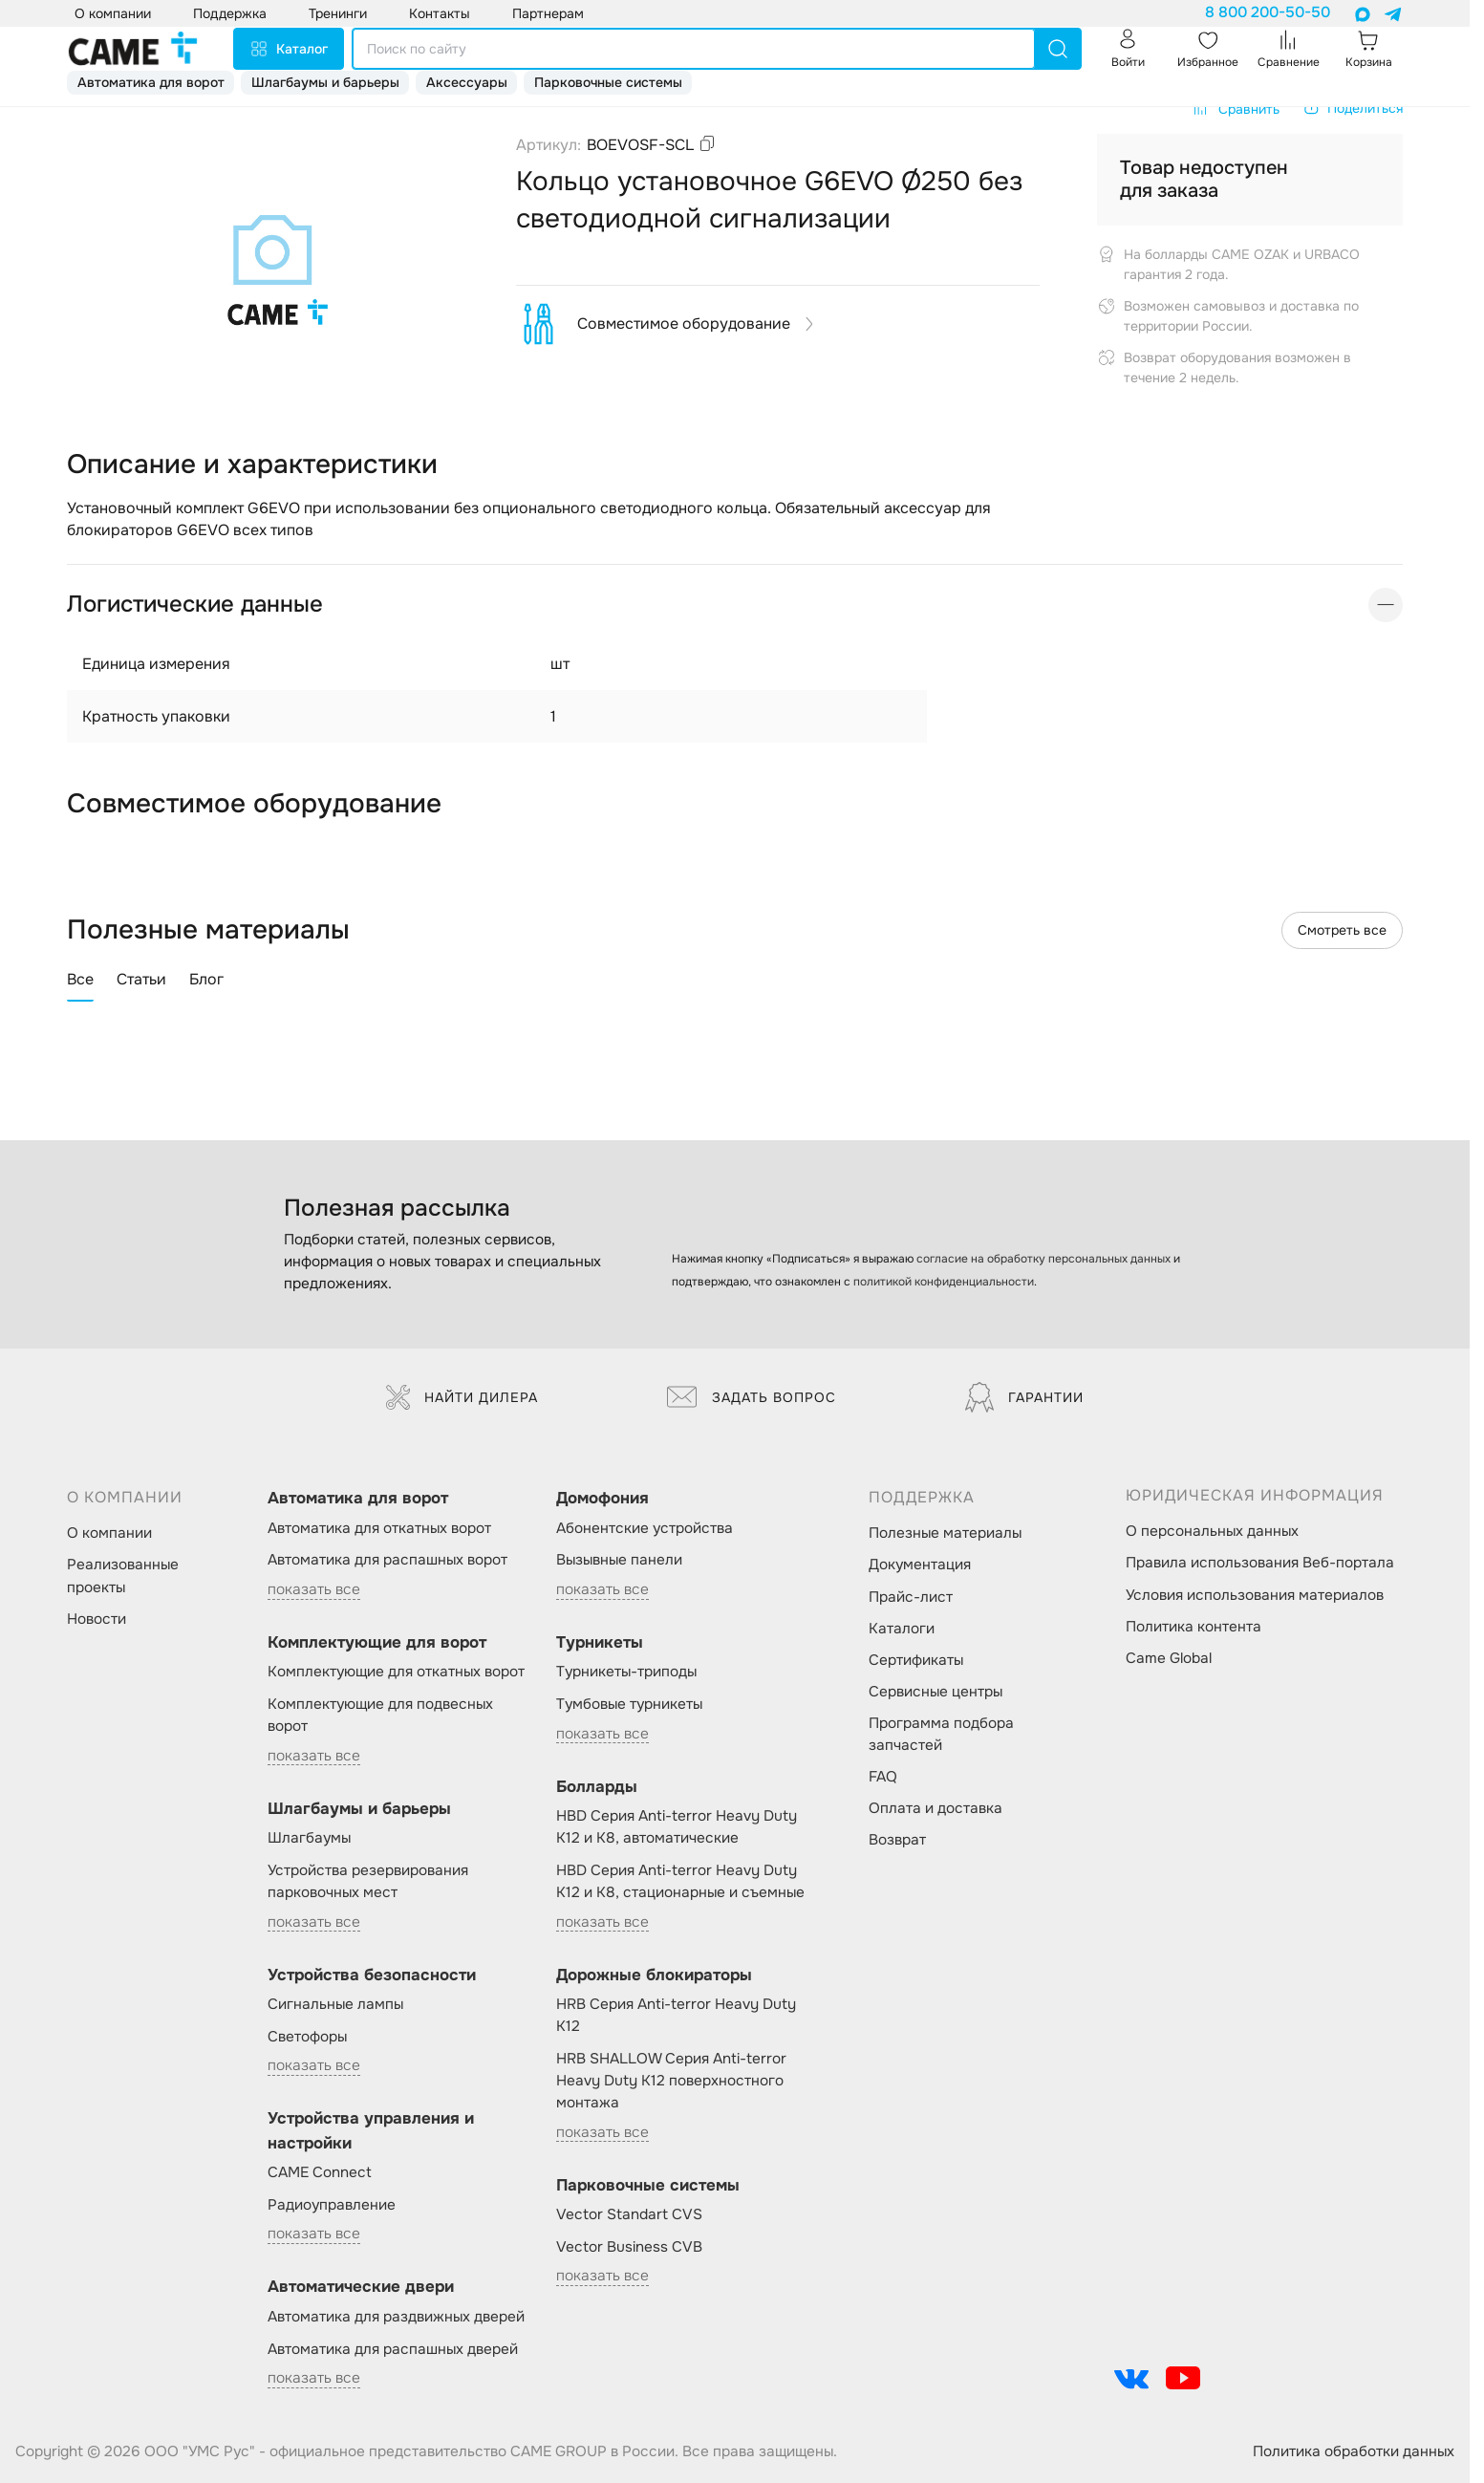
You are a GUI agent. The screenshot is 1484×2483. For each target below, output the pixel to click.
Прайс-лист (911, 1597)
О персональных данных (1212, 1531)
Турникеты (599, 1642)
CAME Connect (320, 2172)
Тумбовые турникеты (629, 1704)
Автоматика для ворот (151, 82)
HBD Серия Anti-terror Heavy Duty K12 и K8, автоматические (676, 1826)
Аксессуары (466, 82)
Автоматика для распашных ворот (387, 1559)
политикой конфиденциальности (943, 1281)
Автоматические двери (361, 2287)
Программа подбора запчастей (941, 1734)
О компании (109, 1533)
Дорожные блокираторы (654, 1975)
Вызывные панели (619, 1559)
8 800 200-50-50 (1267, 12)
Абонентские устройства (644, 1528)
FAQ (883, 1776)
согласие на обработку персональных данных (1043, 1258)
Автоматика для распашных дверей (393, 2349)
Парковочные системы (608, 82)
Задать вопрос (751, 1397)
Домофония (602, 1498)
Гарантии (1024, 1397)
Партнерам (548, 13)
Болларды (596, 1787)
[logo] (133, 49)
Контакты (439, 13)
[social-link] (1131, 2378)
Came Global (1169, 1658)
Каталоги (902, 1628)
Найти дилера (462, 1397)
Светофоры (307, 2036)
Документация (920, 1564)
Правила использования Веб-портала (1260, 1562)
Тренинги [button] (338, 13)
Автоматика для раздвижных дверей (396, 2316)
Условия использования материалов (1255, 1595)
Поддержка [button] (230, 13)
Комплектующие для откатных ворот (396, 1671)
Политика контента (1193, 1626)
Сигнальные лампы (335, 2004)
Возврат (897, 1839)
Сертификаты (916, 1660)
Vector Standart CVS (629, 2214)
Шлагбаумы (309, 1837)
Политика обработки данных (1353, 2451)
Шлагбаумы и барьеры (325, 82)
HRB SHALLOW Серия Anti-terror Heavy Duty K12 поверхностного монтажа (671, 2080)
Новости (96, 1619)
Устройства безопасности (372, 1975)
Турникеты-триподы (626, 1671)
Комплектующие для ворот (377, 1642)
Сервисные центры (935, 1691)
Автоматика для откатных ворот (379, 1528)
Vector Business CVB (629, 2246)
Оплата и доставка (935, 1808)
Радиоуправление (332, 2204)
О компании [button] (113, 13)
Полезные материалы (945, 1533)
